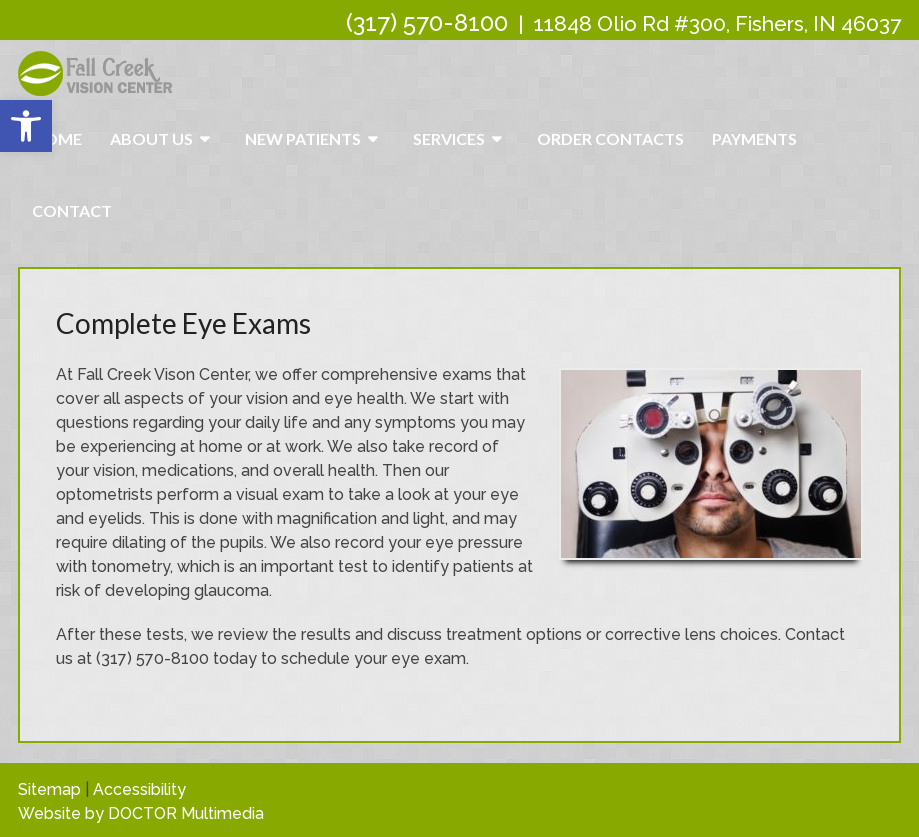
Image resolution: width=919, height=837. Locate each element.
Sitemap (49, 789)
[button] (26, 126)
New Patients (303, 138)
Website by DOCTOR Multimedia (141, 813)
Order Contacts (610, 138)
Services (449, 138)
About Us (151, 138)
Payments (754, 138)
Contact (72, 210)
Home (57, 138)
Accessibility (139, 789)
